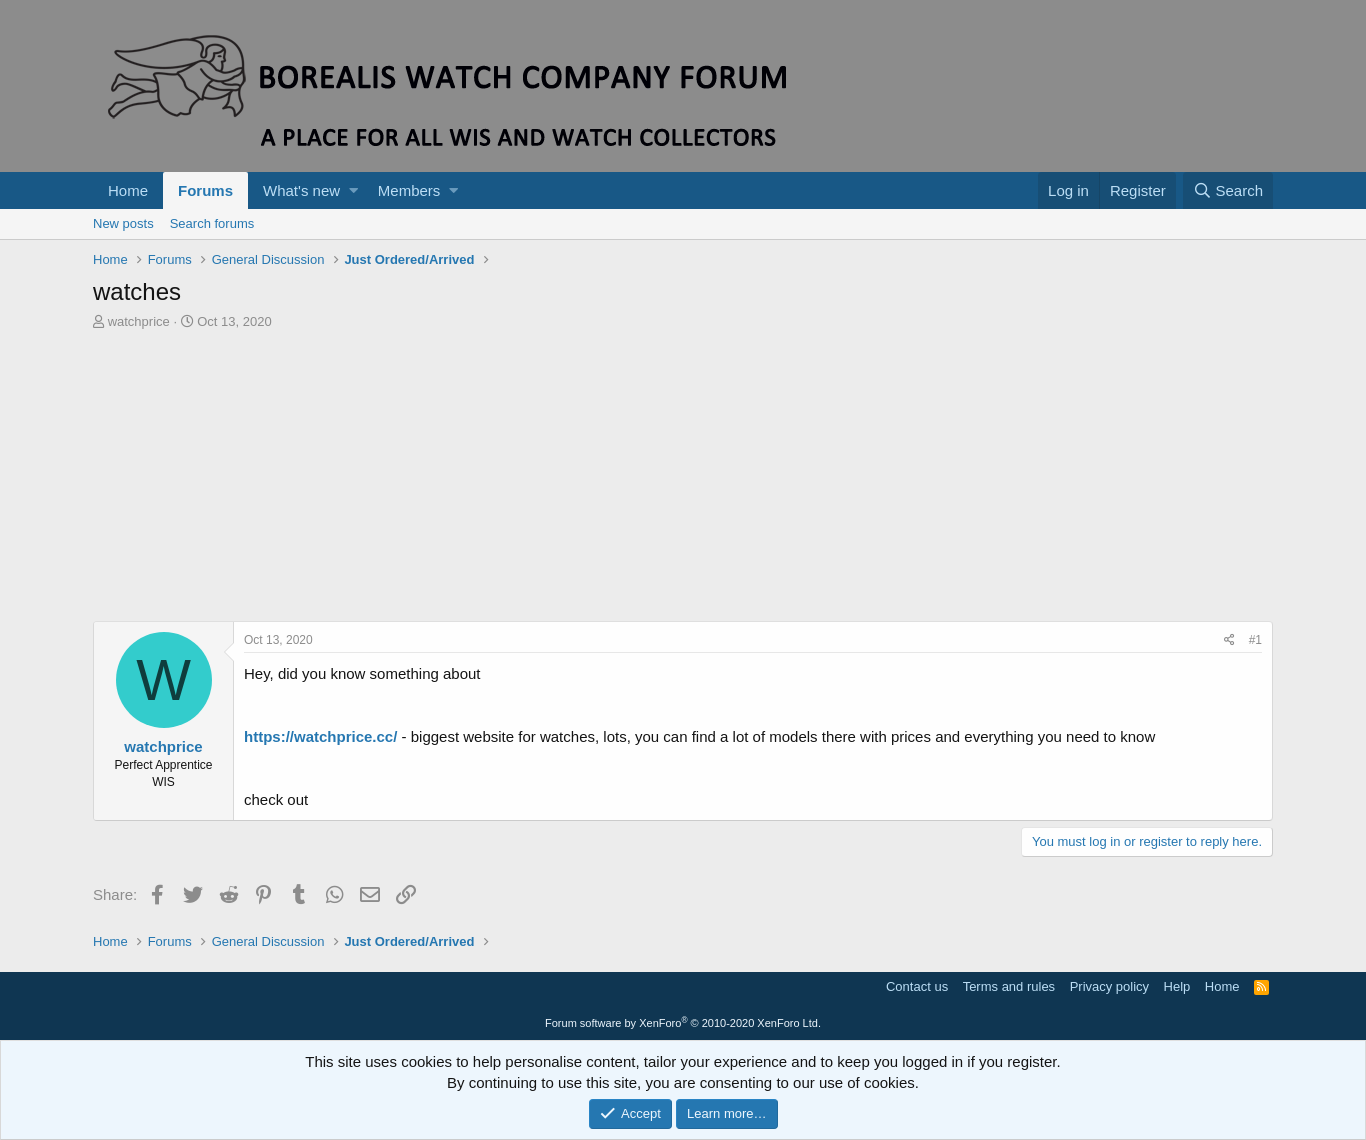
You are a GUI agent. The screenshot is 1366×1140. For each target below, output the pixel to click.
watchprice (139, 321)
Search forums (212, 223)
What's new (301, 190)
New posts (123, 223)
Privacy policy (1109, 986)
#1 (1255, 640)
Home (128, 190)
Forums (205, 190)
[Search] (1228, 190)
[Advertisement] (683, 481)
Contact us (917, 986)
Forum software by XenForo (683, 1023)
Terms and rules (1009, 986)
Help (1177, 986)
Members (409, 190)
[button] (353, 190)
